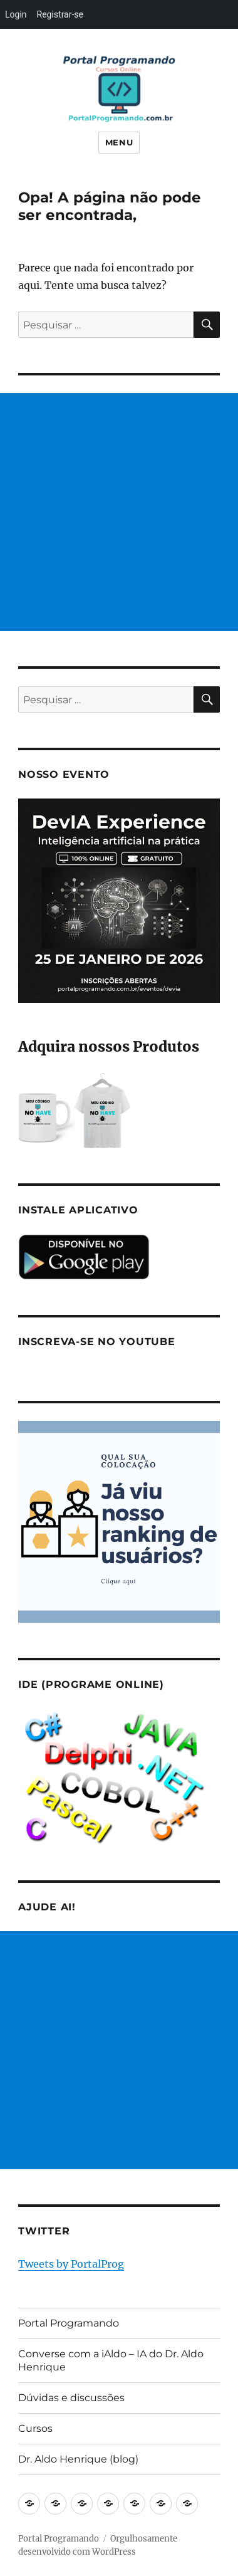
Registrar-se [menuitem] (60, 14)
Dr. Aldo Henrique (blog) (78, 2459)
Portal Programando (68, 2323)
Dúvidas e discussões (71, 2398)
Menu (119, 142)
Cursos (35, 2428)
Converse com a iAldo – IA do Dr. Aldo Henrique (111, 2360)
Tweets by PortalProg (71, 2264)
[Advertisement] (119, 512)
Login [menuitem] (16, 14)
